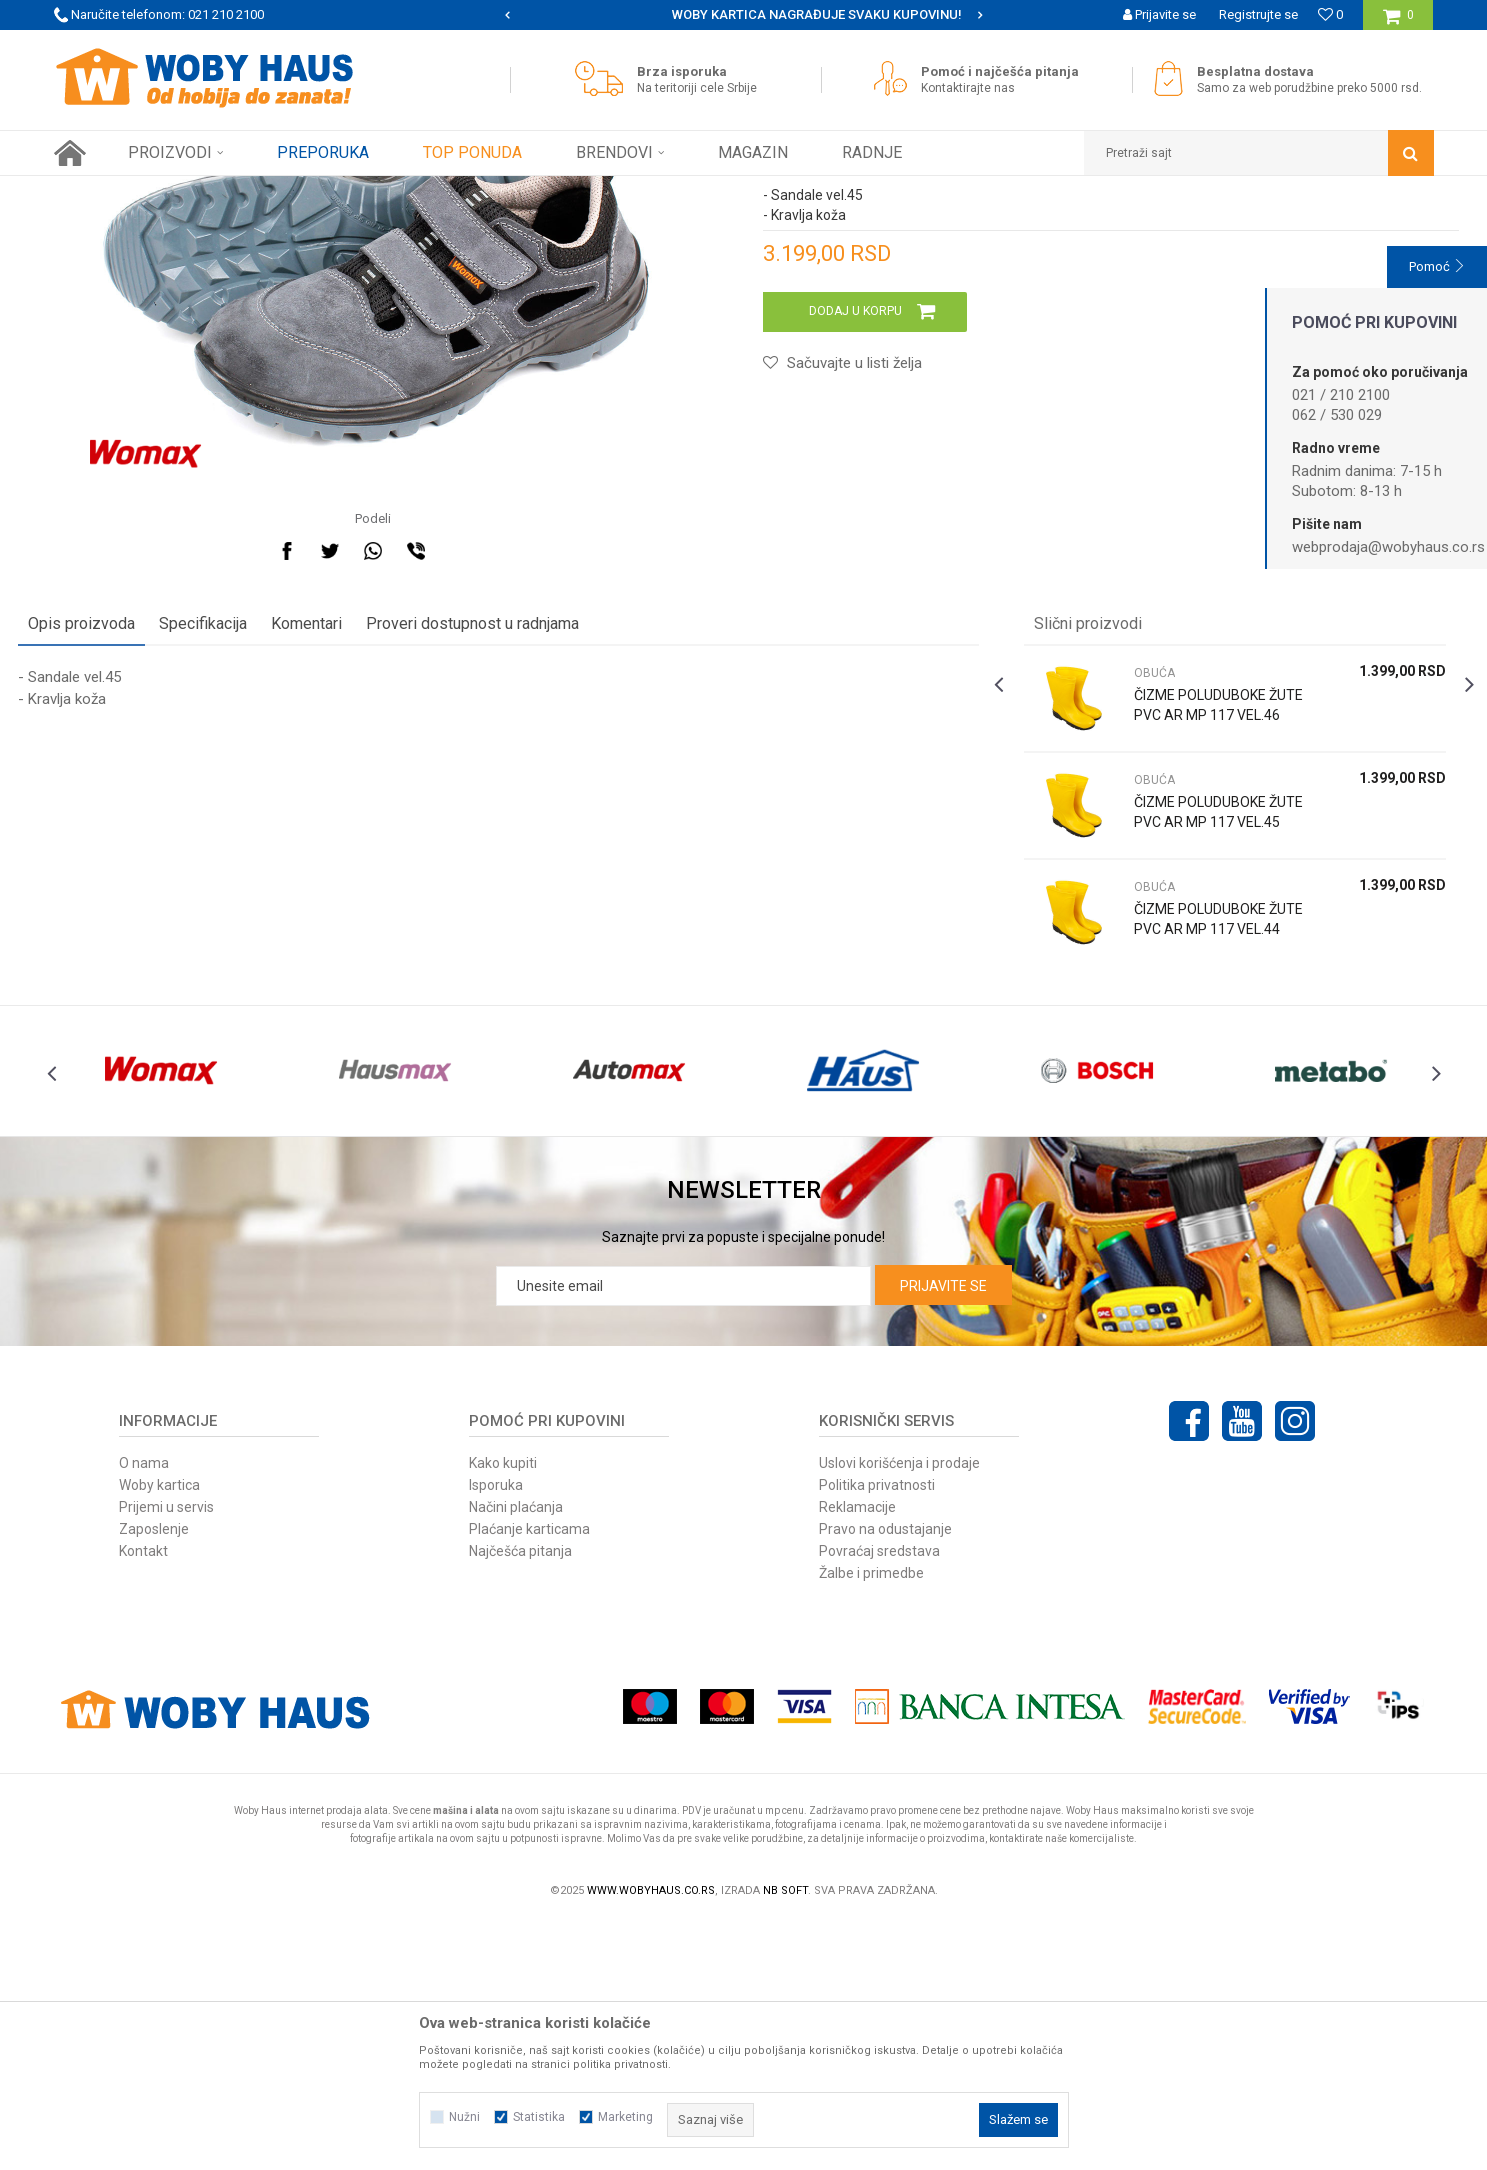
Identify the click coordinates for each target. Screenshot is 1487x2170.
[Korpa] (1398, 22)
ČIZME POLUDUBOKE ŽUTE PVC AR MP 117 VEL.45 (1190, 1034)
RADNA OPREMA (282, 191)
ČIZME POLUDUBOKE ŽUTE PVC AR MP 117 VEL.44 (1190, 1141)
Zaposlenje (154, 1777)
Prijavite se (943, 1534)
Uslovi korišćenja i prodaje (899, 1711)
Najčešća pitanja (520, 1799)
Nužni (464, 2117)
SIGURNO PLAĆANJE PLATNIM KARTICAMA (742, 14)
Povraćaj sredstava (879, 1799)
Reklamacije (857, 1755)
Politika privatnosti (877, 1733)
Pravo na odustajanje (885, 1777)
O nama (144, 1711)
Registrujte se (1258, 14)
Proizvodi (195, 191)
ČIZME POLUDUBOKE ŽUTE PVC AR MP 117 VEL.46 (1190, 927)
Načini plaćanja (516, 1755)
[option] (743, 15)
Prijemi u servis (166, 1755)
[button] (1259, 153)
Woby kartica (159, 1733)
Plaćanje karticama (529, 1777)
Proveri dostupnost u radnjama (508, 835)
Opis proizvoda (117, 835)
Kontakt (143, 1799)
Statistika (539, 2117)
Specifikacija (239, 835)
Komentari (342, 835)
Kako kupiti (503, 1711)
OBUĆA (363, 191)
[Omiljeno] (1330, 14)
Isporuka (496, 1733)
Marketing (625, 2117)
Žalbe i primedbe (871, 1821)
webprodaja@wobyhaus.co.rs (1388, 547)
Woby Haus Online (104, 191)
